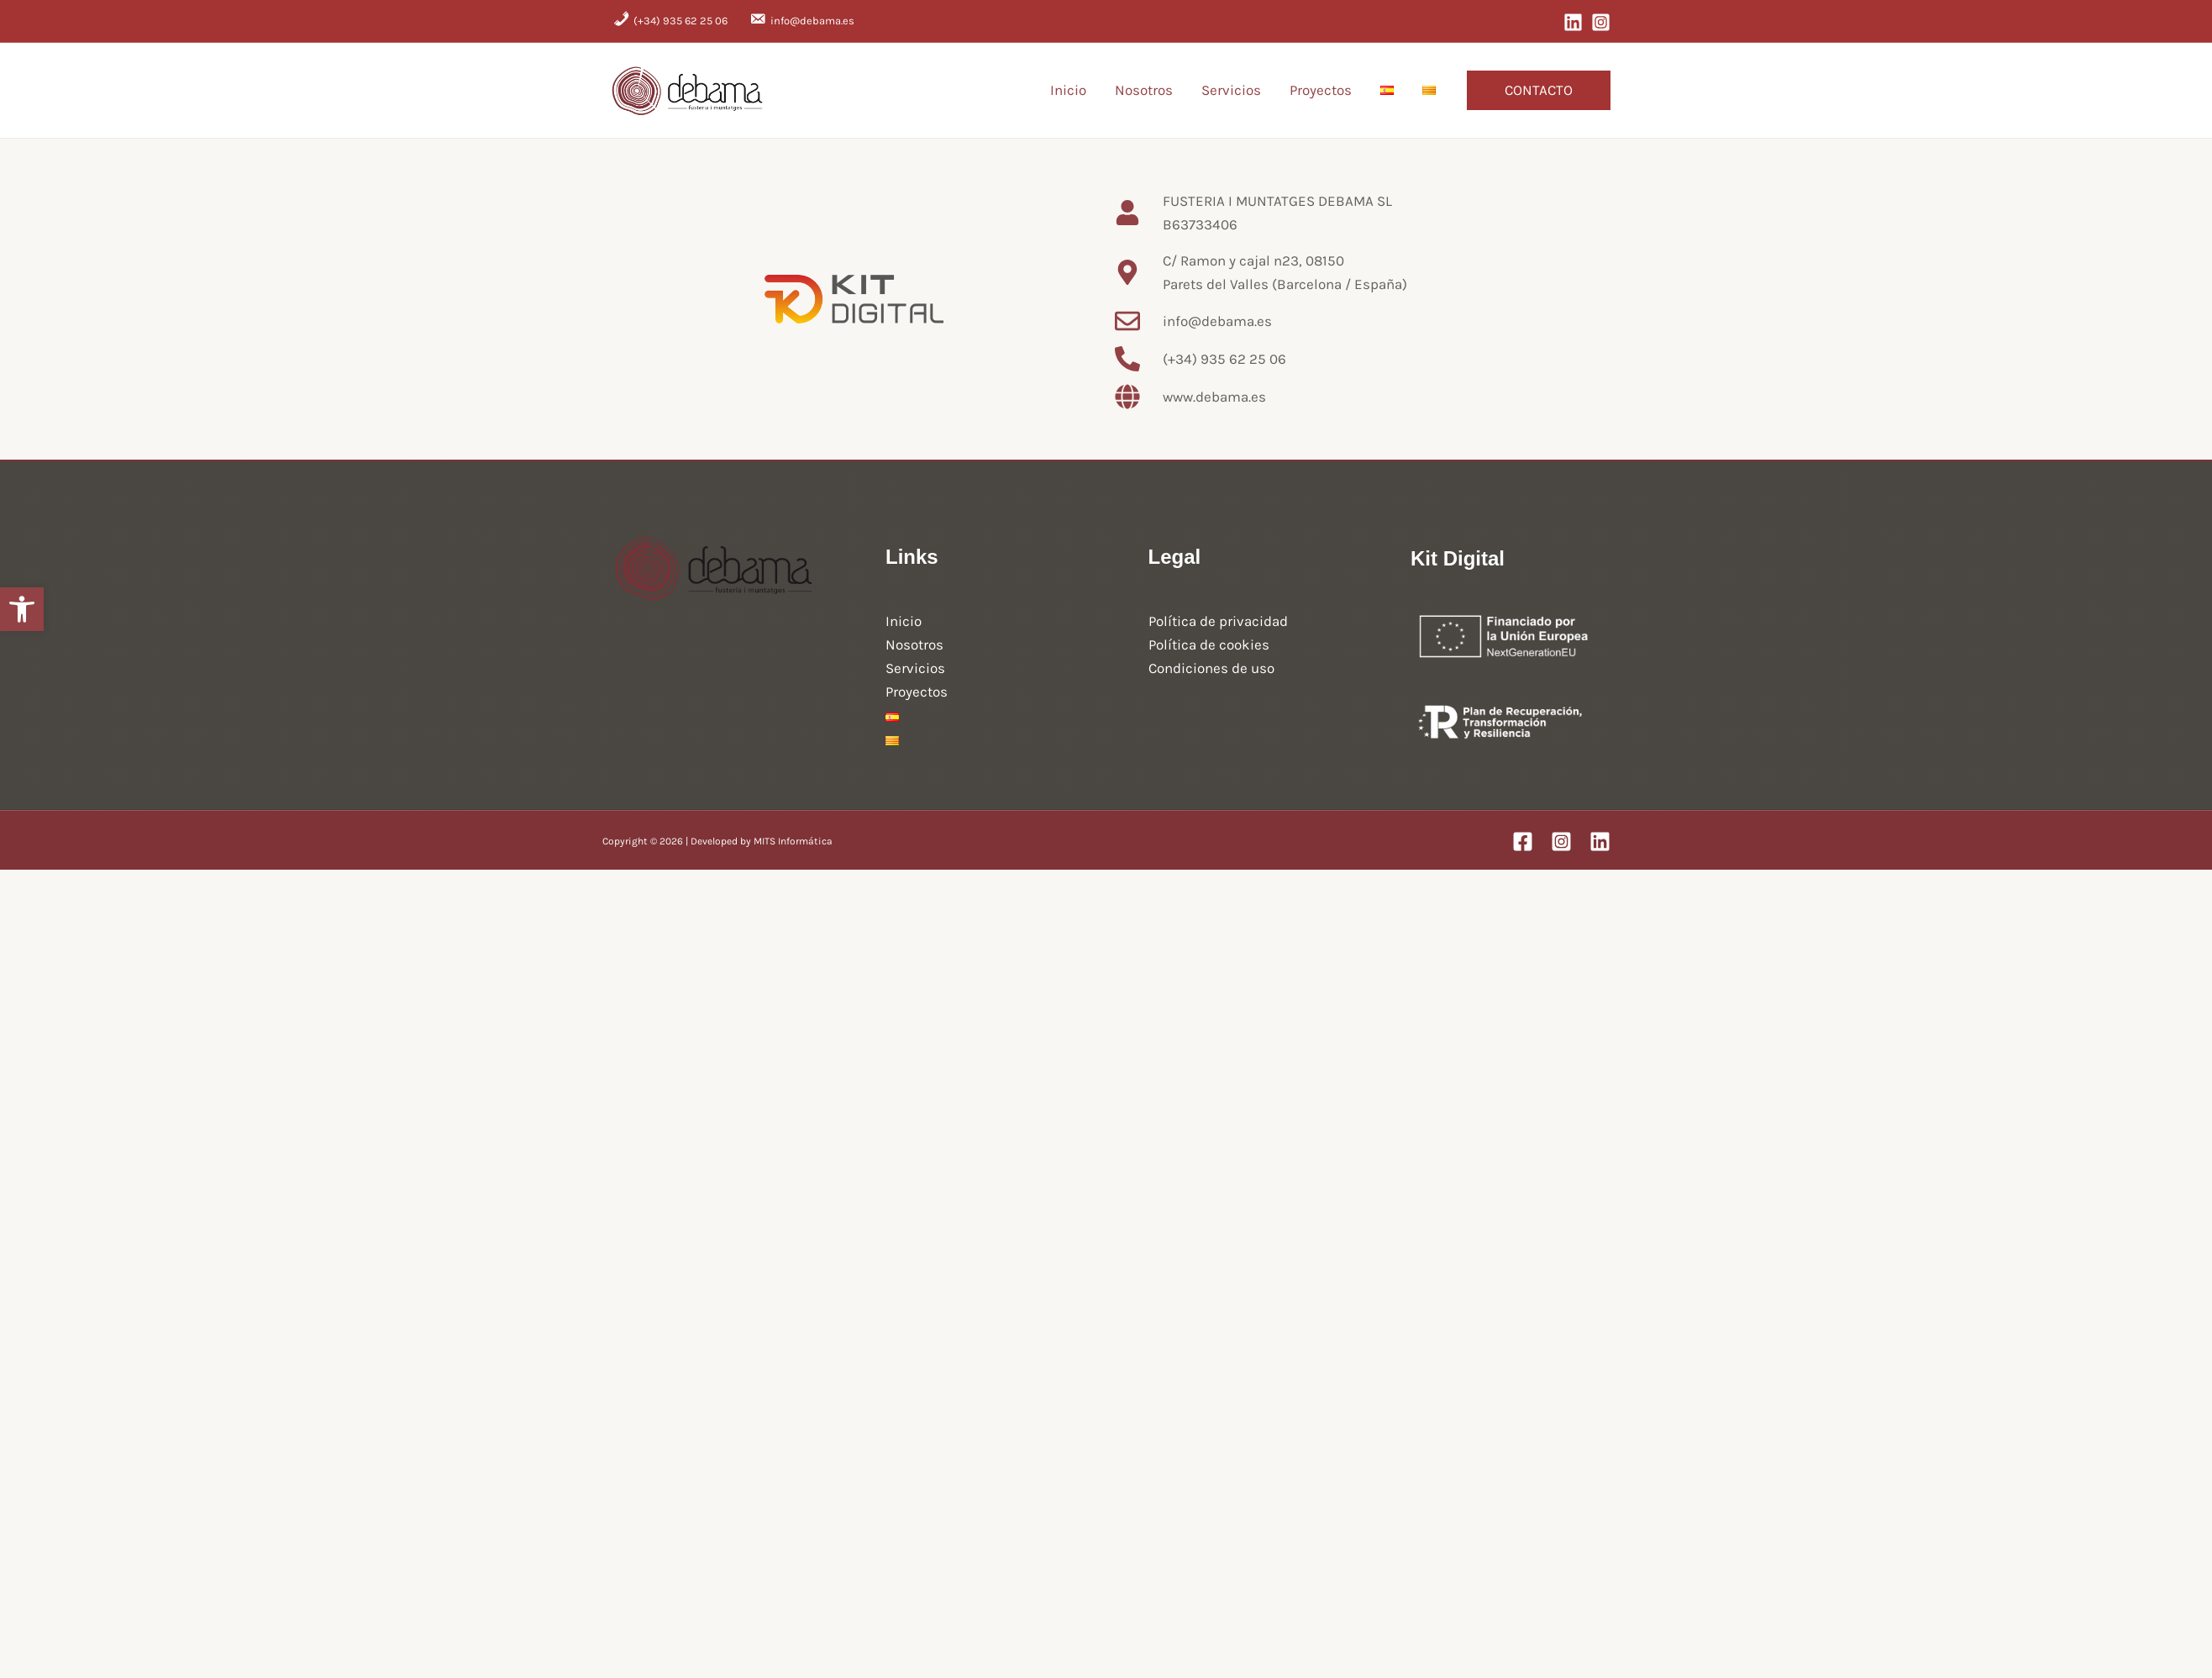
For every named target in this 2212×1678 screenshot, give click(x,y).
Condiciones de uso (1211, 668)
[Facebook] (1522, 841)
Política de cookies (1208, 644)
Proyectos (1321, 90)
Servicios (1231, 90)
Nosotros (1144, 90)
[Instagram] (1600, 22)
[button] (1538, 90)
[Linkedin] (1599, 841)
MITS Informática (793, 841)
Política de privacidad (1218, 621)
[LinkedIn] (1573, 22)
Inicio (1068, 90)
